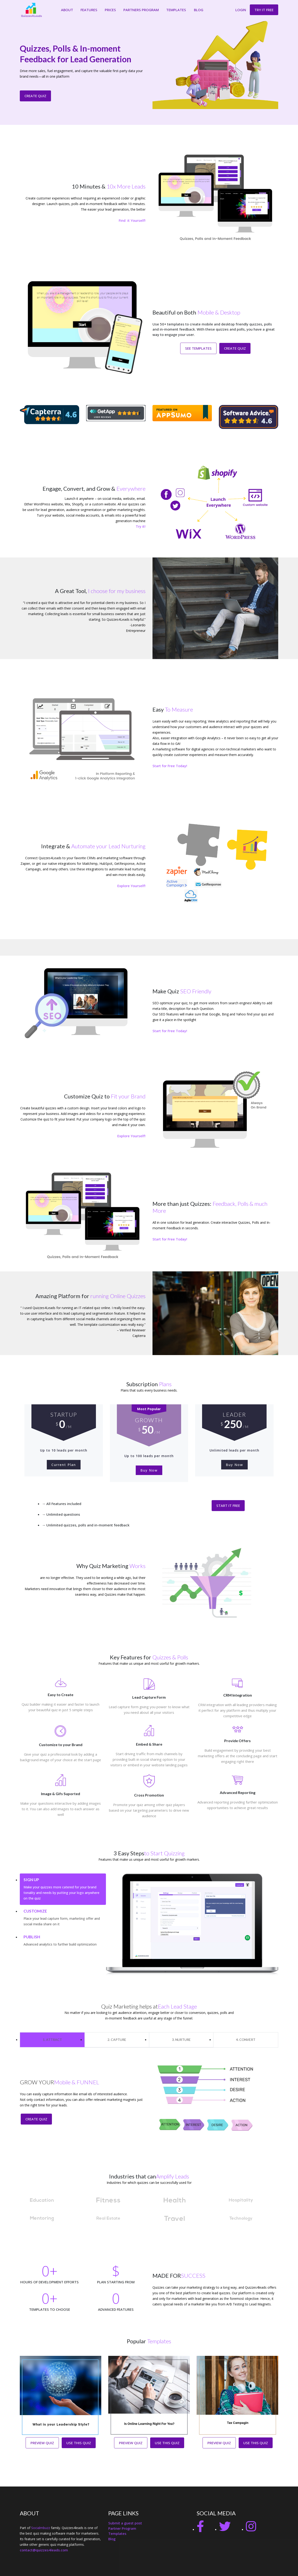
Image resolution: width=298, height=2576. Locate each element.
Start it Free (228, 1505)
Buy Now (149, 1470)
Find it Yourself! (132, 220)
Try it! (141, 526)
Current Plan (63, 1464)
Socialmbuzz (40, 2528)
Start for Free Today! (169, 765)
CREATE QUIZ (35, 95)
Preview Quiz (42, 2442)
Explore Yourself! (131, 885)
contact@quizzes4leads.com (44, 2550)
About (67, 9)
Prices (110, 9)
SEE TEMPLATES (198, 348)
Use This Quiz (78, 2442)
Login (240, 9)
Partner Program (122, 2528)
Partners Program (141, 9)
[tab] (63, 1889)
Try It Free (264, 9)
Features (89, 9)
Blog (198, 9)
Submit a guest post (125, 2523)
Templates (176, 9)
